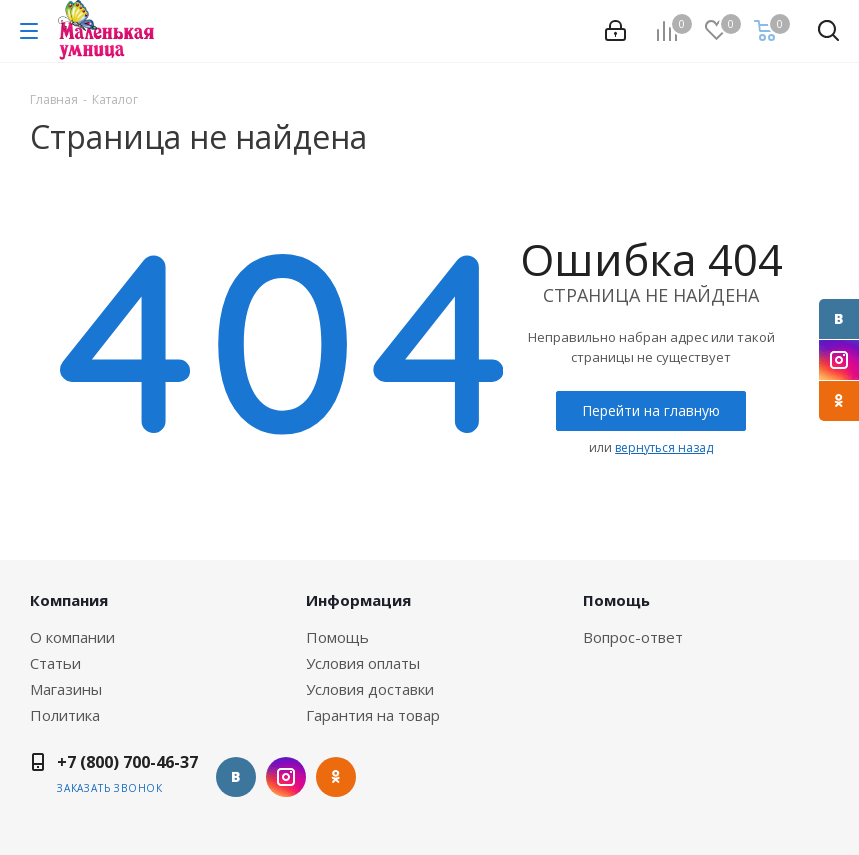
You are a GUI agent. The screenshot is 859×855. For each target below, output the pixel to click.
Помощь (337, 637)
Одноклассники (839, 401)
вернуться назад (664, 447)
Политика (65, 715)
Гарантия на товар (373, 715)
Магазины (66, 689)
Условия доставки (370, 689)
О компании (72, 637)
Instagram (839, 360)
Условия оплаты (363, 663)
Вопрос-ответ (633, 637)
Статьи (55, 663)
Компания (69, 600)
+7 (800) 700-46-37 (127, 762)
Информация (358, 600)
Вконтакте (839, 319)
